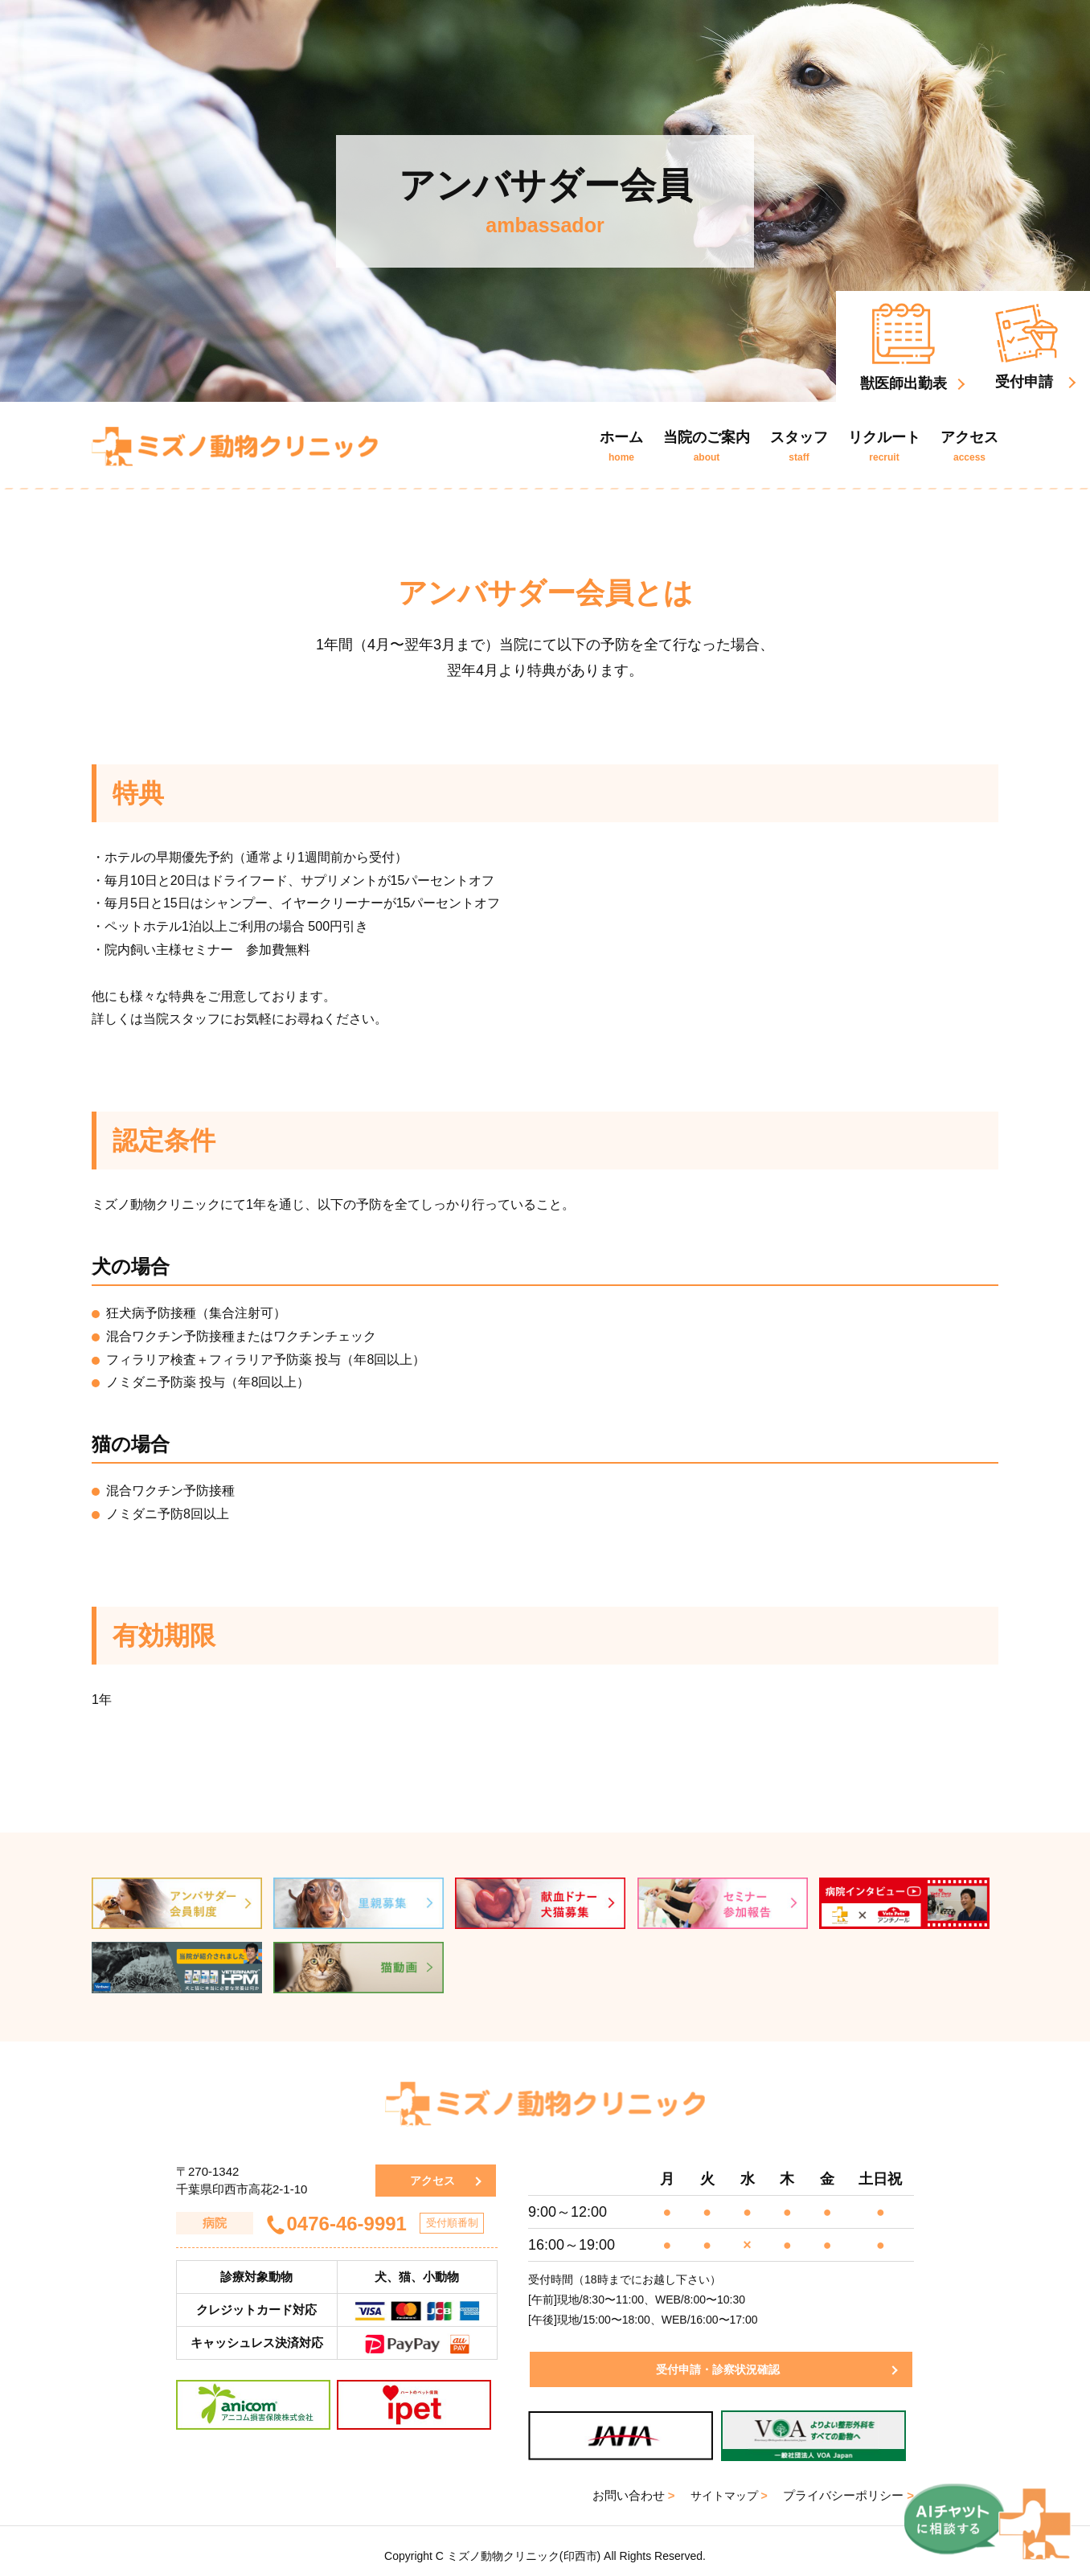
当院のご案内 (706, 446)
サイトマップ (726, 2486)
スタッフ (799, 446)
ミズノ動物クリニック (235, 446)
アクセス (969, 446)
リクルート (884, 446)
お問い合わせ (628, 2486)
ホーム (621, 446)
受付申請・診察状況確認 (715, 2359)
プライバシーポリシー (848, 2486)
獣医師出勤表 (903, 347)
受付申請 (1026, 347)
